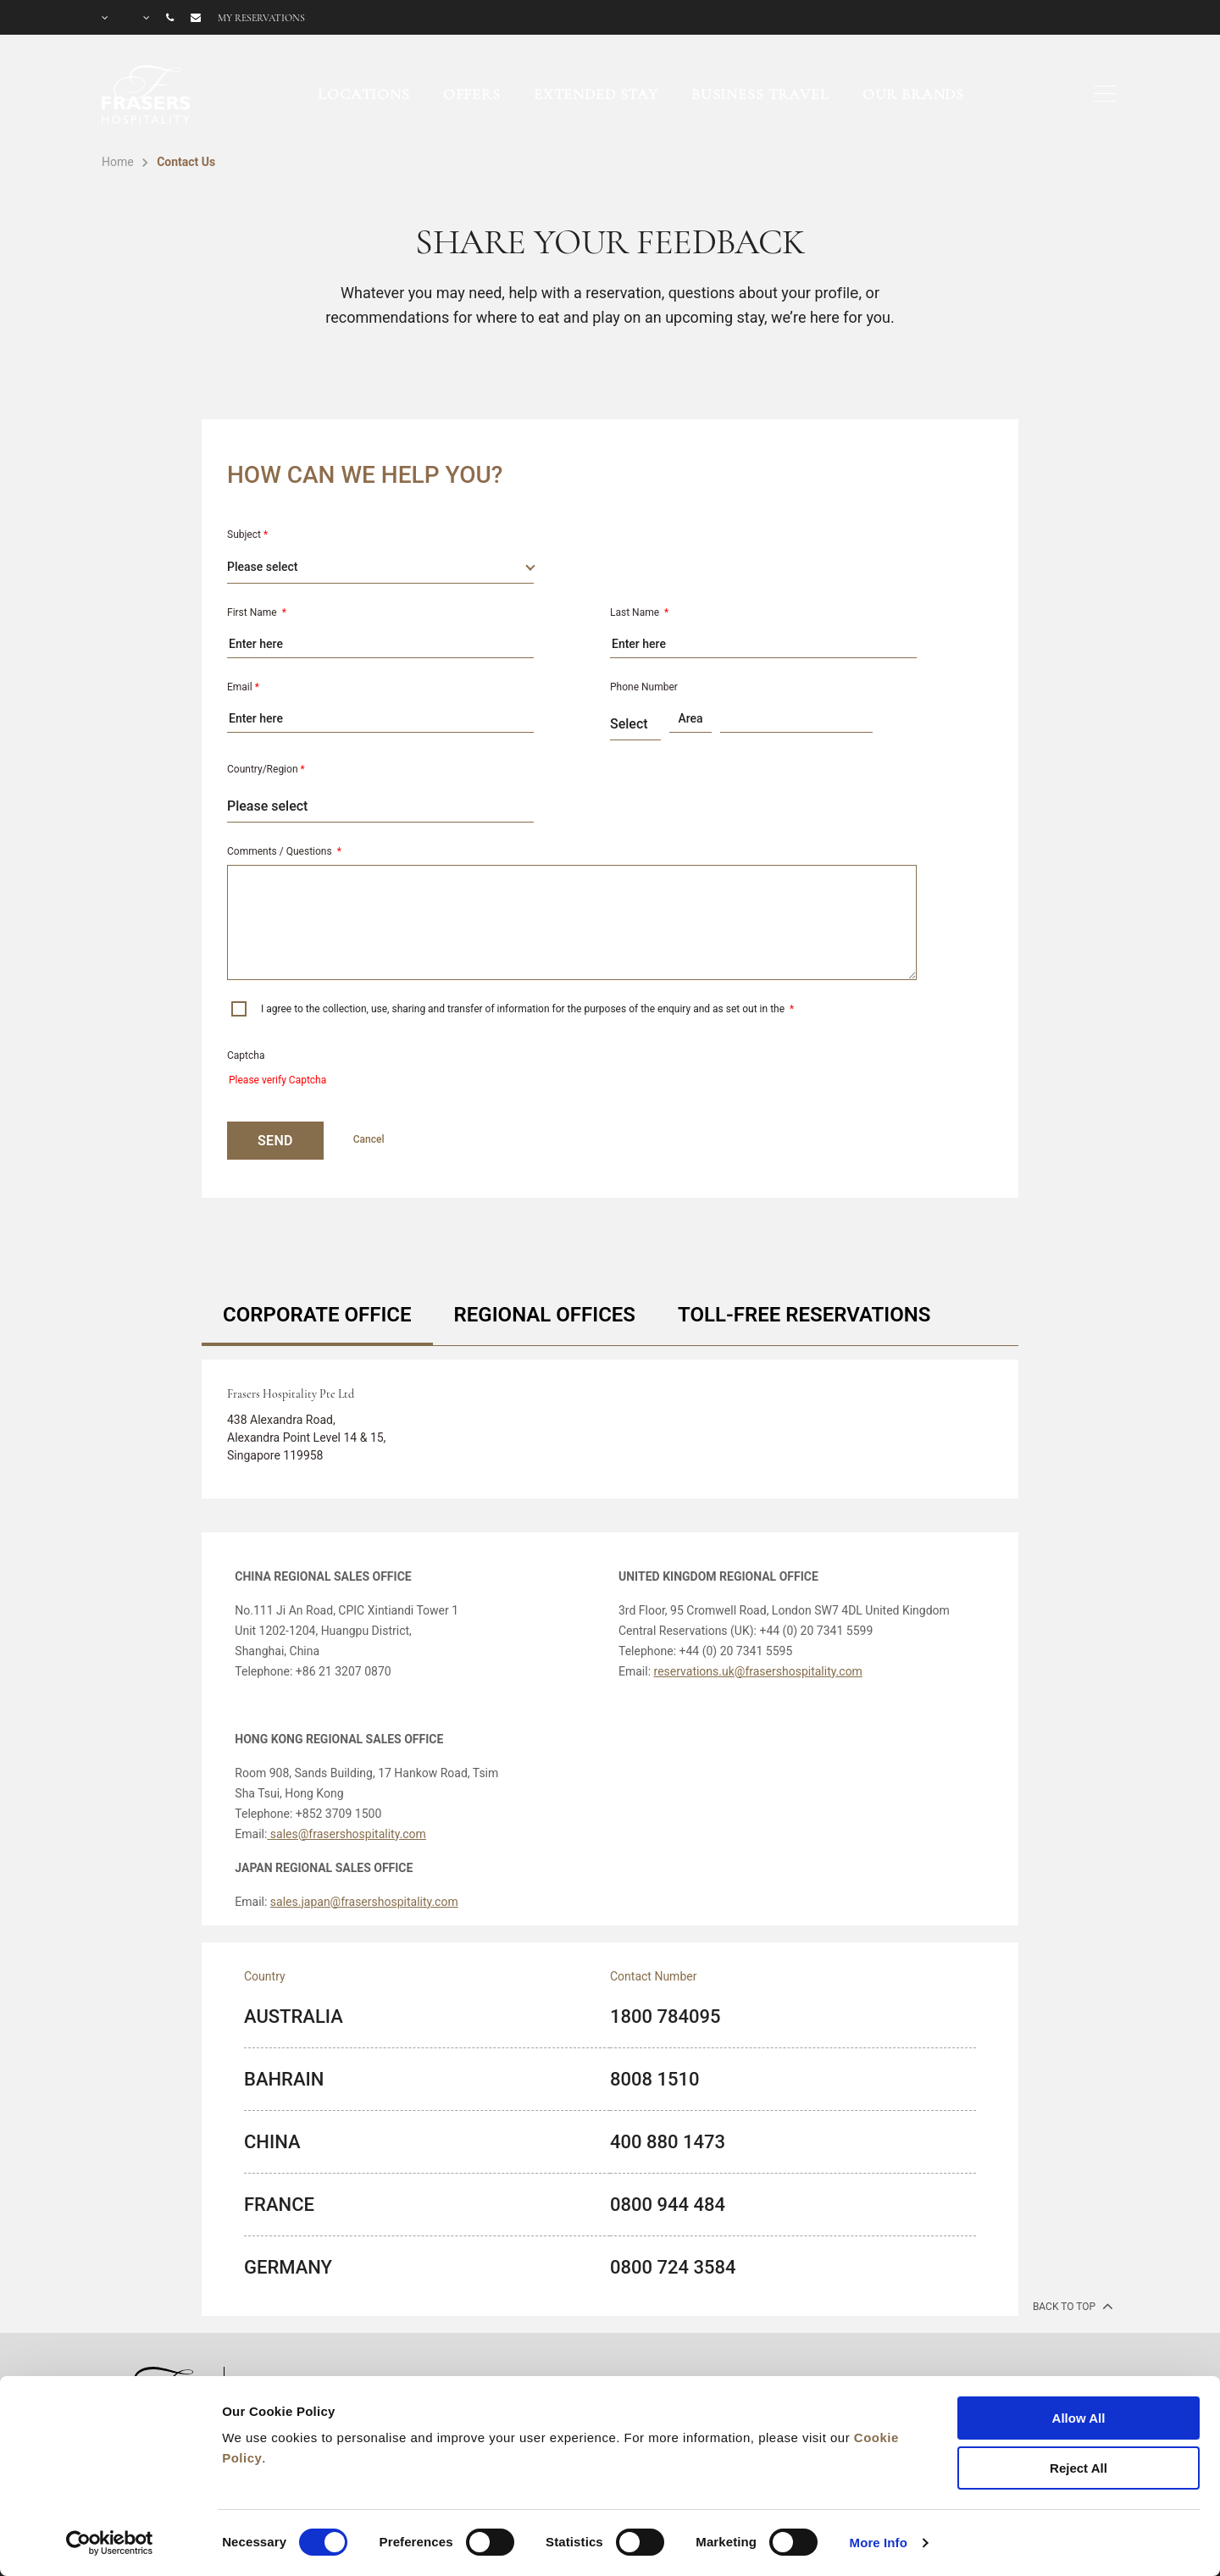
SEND (275, 1141)
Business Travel (760, 94)
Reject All (1078, 2468)
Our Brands (913, 94)
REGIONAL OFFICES (544, 1315)
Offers (472, 94)
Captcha (245, 1055)
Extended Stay (596, 94)
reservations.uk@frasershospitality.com (758, 1671)
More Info (878, 2542)
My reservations (261, 18)
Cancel (369, 1139)
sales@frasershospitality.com (346, 1834)
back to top (1071, 2305)
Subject (247, 534)
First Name (256, 612)
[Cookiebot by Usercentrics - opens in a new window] (110, 2543)
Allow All (1079, 2418)
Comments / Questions (284, 851)
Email (243, 687)
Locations (364, 94)
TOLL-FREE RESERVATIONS (804, 1315)
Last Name (639, 612)
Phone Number (644, 687)
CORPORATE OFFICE (317, 1315)
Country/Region (266, 769)
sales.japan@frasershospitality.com (364, 1901)
